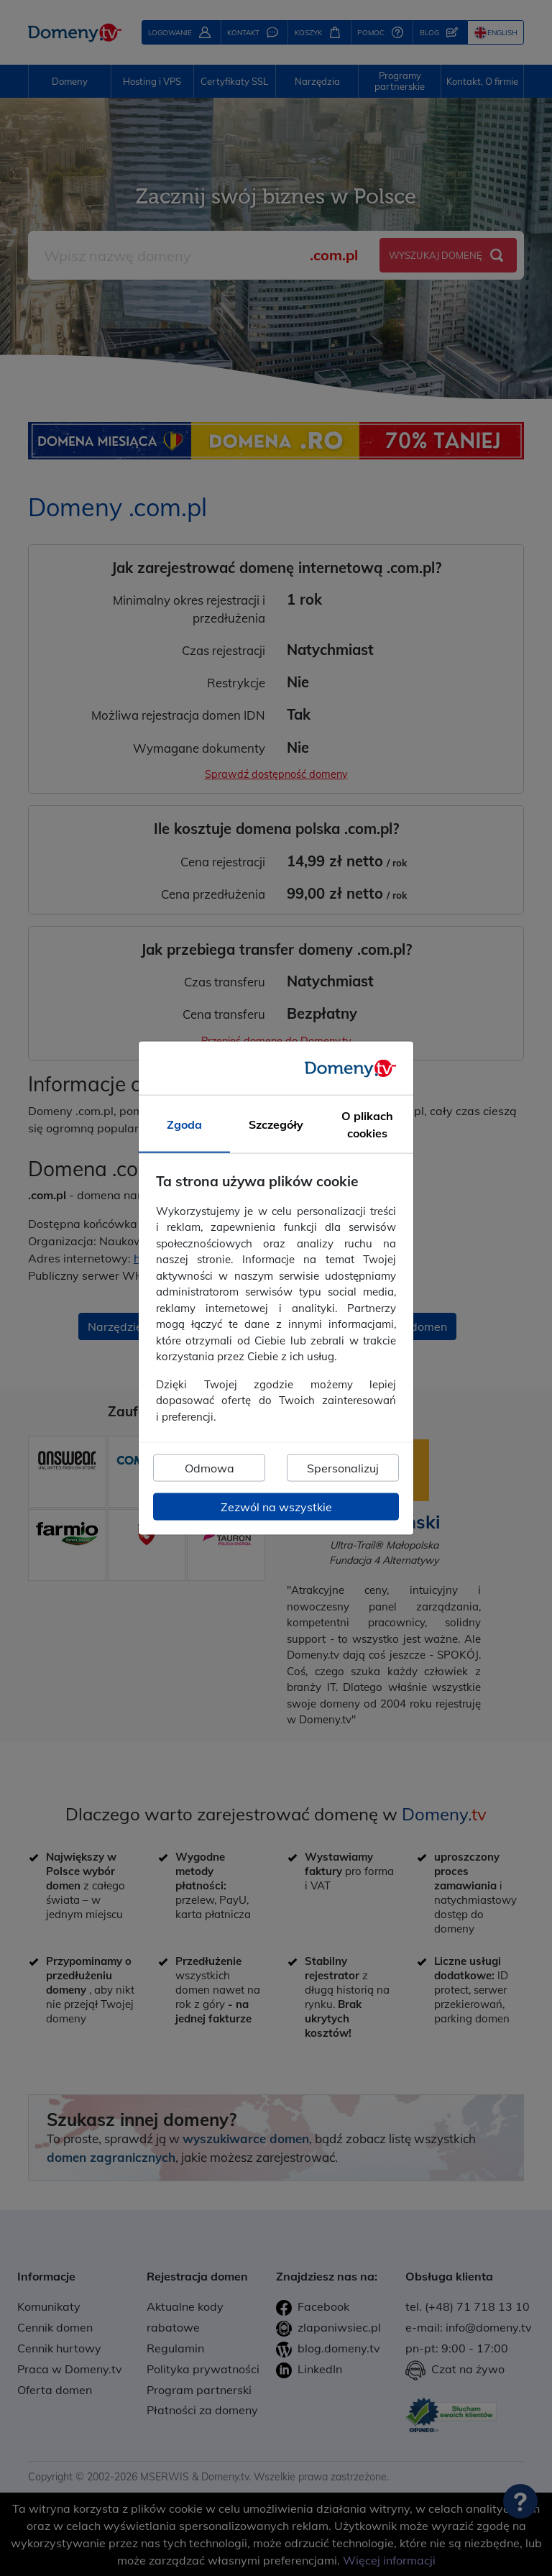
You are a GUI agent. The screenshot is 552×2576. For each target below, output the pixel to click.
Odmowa (209, 1468)
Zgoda (184, 1124)
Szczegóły (276, 1124)
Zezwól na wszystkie (276, 1507)
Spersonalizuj (343, 1468)
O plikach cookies (367, 1124)
